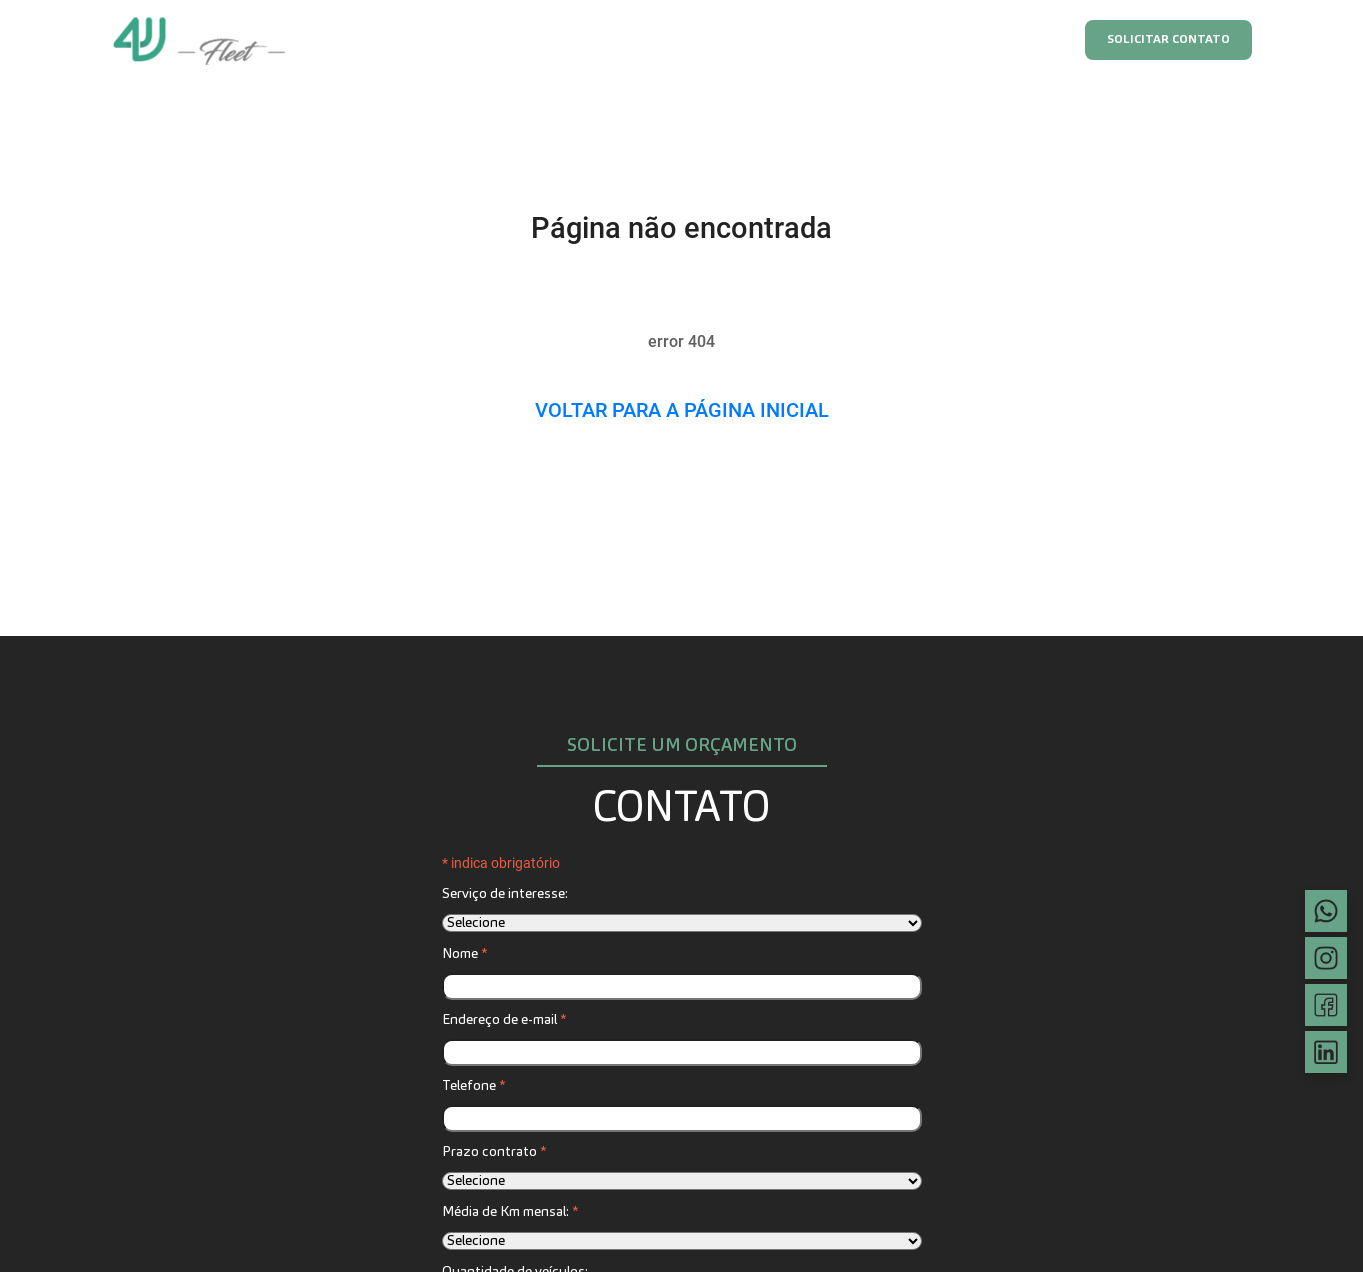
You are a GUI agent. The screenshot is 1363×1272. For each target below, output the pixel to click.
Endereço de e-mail (504, 1020)
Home (439, 40)
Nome (464, 954)
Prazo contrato (494, 1152)
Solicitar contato (1168, 40)
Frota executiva (651, 40)
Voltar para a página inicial (682, 410)
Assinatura (529, 40)
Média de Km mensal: (510, 1212)
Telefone (473, 1086)
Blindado (768, 40)
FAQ (963, 40)
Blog (1029, 40)
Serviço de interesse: (505, 894)
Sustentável (874, 40)
